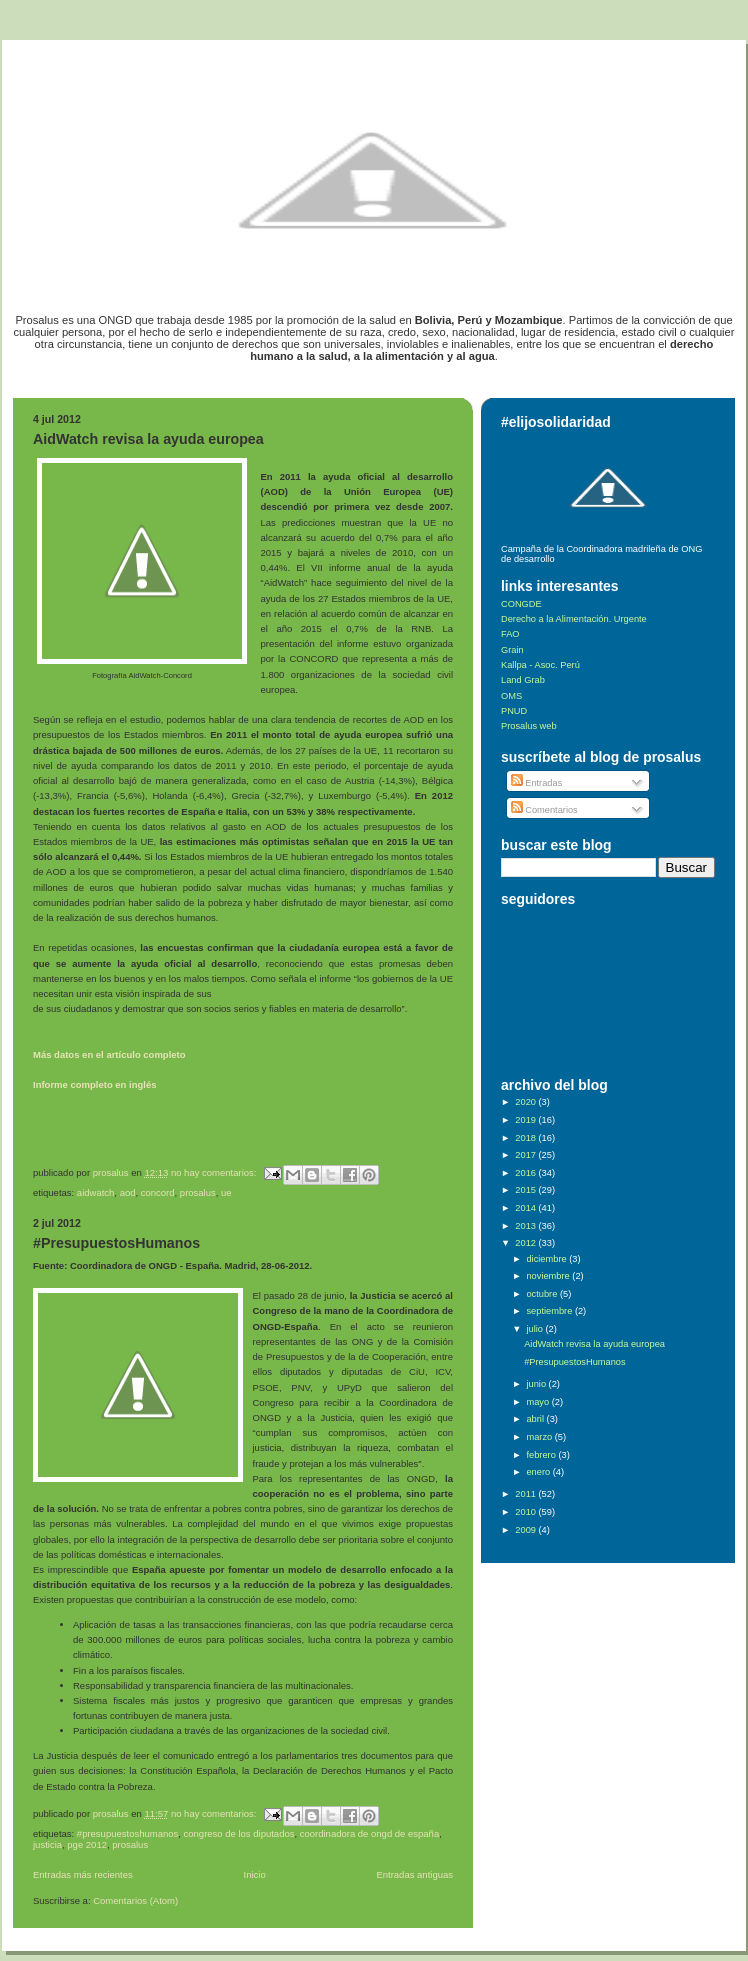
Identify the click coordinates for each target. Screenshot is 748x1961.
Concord (158, 1192)
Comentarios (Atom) (135, 1900)
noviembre (549, 1276)
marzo (540, 1437)
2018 (526, 1138)
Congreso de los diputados (239, 1833)
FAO (510, 634)
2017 (526, 1155)
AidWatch (96, 1192)
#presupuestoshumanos (127, 1833)
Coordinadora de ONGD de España (369, 1833)
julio (535, 1329)
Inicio (255, 1874)
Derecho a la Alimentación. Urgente (574, 619)
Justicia (47, 1844)
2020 (526, 1102)
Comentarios (544, 810)
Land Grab (523, 680)
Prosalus (198, 1192)
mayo (538, 1402)
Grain (512, 650)
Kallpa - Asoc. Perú (540, 665)
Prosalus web (529, 726)
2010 (526, 1512)
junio (537, 1384)
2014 (526, 1208)
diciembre (547, 1259)
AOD (128, 1192)
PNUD (514, 711)
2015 (526, 1190)
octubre (542, 1294)
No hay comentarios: (215, 1172)
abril (536, 1419)
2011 (526, 1494)
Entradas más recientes (83, 1874)
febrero (542, 1455)
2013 (526, 1226)
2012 (526, 1243)
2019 (526, 1120)
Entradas (537, 783)
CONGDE (521, 604)
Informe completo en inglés (95, 1084)
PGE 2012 (87, 1844)
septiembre (550, 1311)
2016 (526, 1173)
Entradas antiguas (414, 1874)
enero (539, 1472)
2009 (526, 1530)
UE (226, 1192)
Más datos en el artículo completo (109, 1054)
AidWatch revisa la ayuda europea (148, 439)
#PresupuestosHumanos (116, 1243)
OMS (511, 696)
